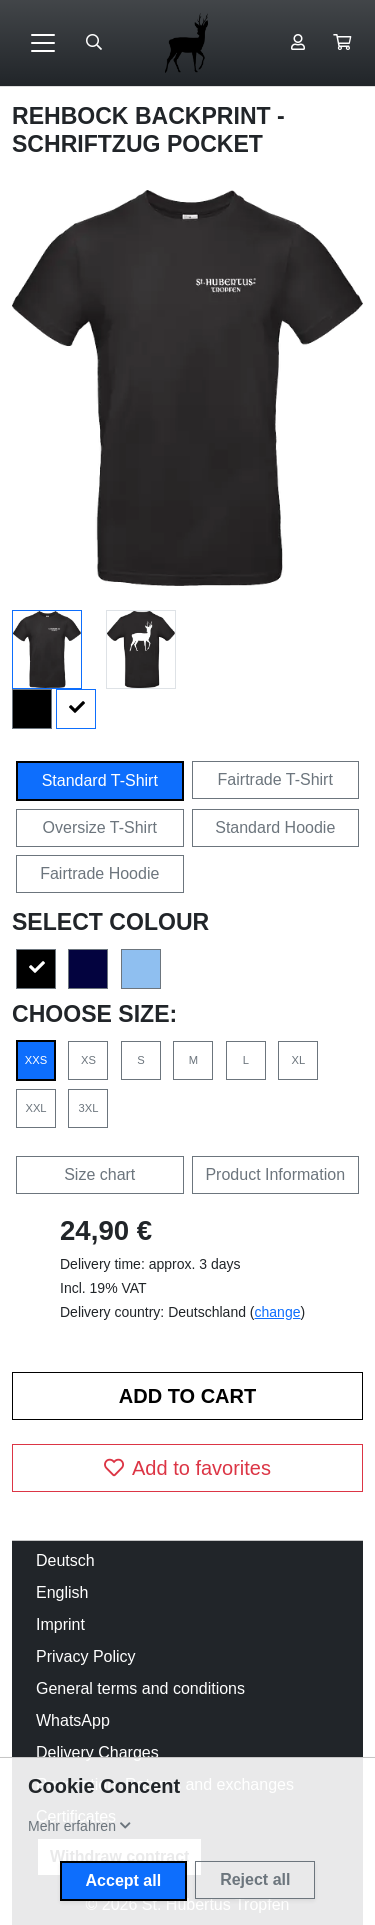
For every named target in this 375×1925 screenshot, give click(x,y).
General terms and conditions (140, 1688)
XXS (36, 1060)
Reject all (255, 1879)
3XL (89, 1108)
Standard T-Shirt (100, 780)
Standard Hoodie (275, 827)
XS (88, 1060)
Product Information (275, 1174)
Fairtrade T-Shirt (275, 779)
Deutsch (65, 1560)
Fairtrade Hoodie (99, 873)
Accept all (124, 1880)
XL (298, 1060)
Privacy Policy (86, 1656)
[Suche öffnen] (94, 43)
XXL (35, 1108)
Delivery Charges (97, 1752)
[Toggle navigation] (43, 43)
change (278, 1312)
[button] (342, 43)
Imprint (60, 1624)
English (62, 1592)
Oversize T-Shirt (100, 827)
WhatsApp (73, 1720)
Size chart (99, 1174)
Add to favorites (187, 1468)
